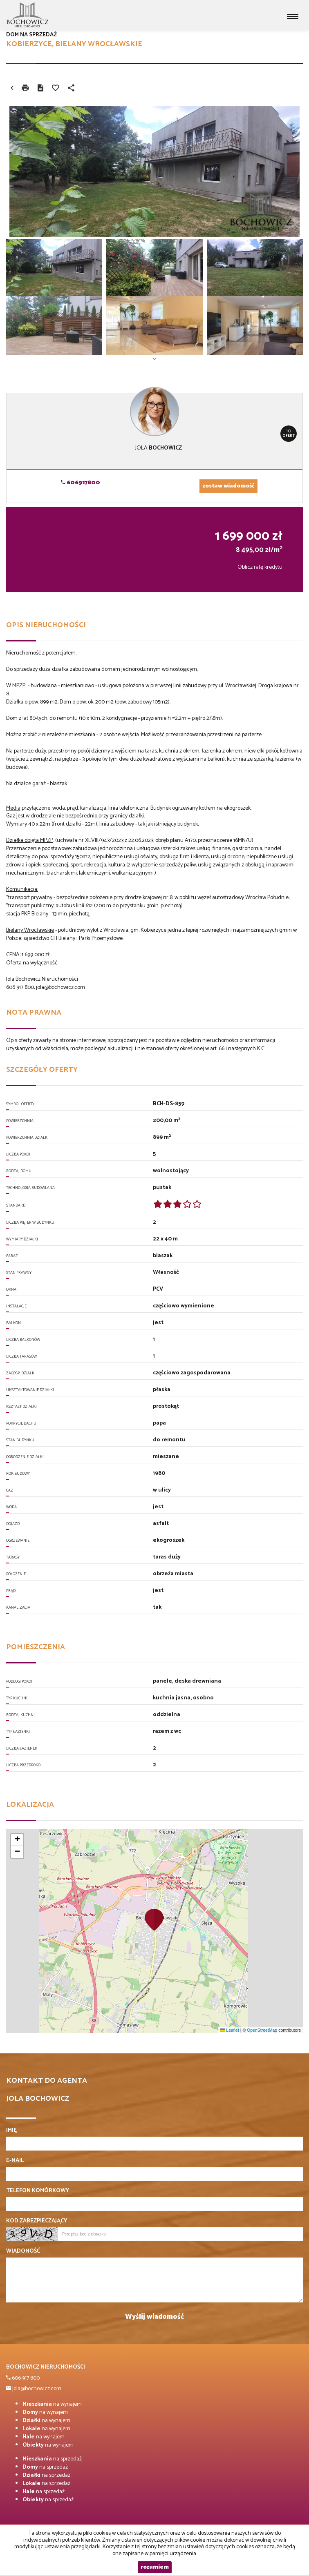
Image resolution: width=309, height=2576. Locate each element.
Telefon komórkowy (37, 2191)
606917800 (80, 483)
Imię (11, 2130)
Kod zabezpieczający (36, 2221)
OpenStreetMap (262, 2030)
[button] (154, 1919)
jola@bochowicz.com (36, 2388)
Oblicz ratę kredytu (259, 567)
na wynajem (52, 2404)
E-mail (15, 2161)
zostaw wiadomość (228, 486)
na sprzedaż (52, 2459)
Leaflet (229, 2030)
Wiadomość (23, 2251)
